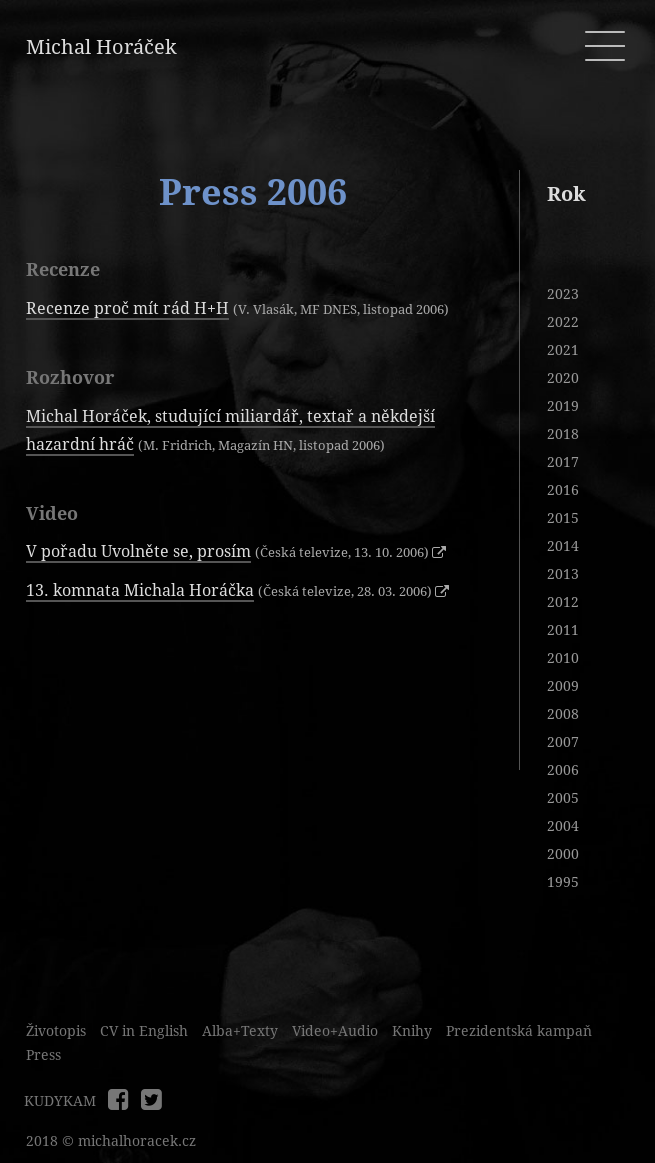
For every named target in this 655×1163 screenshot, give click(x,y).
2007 (563, 742)
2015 (563, 518)
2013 (563, 574)
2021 (563, 350)
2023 (563, 294)
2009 (563, 686)
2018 (563, 434)
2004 (563, 826)
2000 (563, 854)
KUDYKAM (60, 1101)
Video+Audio (335, 1031)
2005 (563, 798)
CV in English (144, 1031)
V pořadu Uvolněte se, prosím (138, 551)
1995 (563, 882)
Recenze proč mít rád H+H (127, 308)
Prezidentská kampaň (519, 1031)
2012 (563, 602)
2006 (563, 770)
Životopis (56, 1031)
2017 (563, 462)
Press (43, 1055)
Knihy (412, 1031)
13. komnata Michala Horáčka (140, 590)
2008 (563, 714)
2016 (563, 490)
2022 (563, 322)
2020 (563, 378)
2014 (563, 546)
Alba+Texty (240, 1031)
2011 (563, 630)
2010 (563, 658)
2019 (563, 406)
